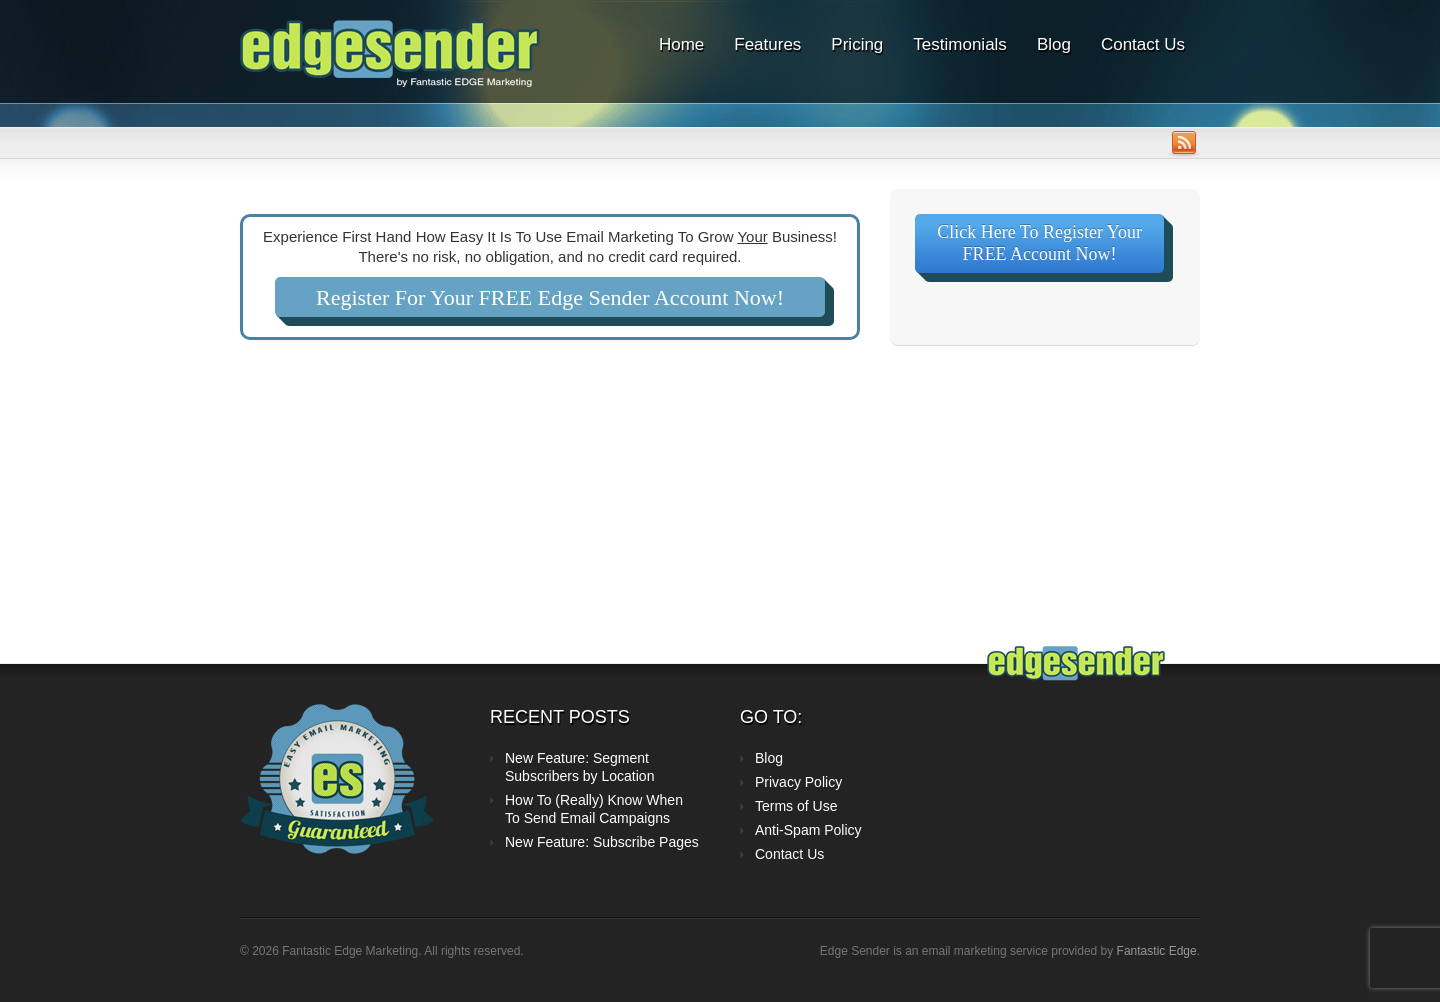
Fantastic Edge (1157, 951)
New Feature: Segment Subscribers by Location (579, 767)
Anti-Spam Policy (808, 830)
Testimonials (960, 44)
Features (767, 44)
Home (681, 44)
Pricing (857, 44)
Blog (1054, 44)
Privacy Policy (798, 782)
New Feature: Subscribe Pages (602, 842)
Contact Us (1143, 44)
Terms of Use (796, 806)
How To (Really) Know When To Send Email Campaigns (594, 809)
